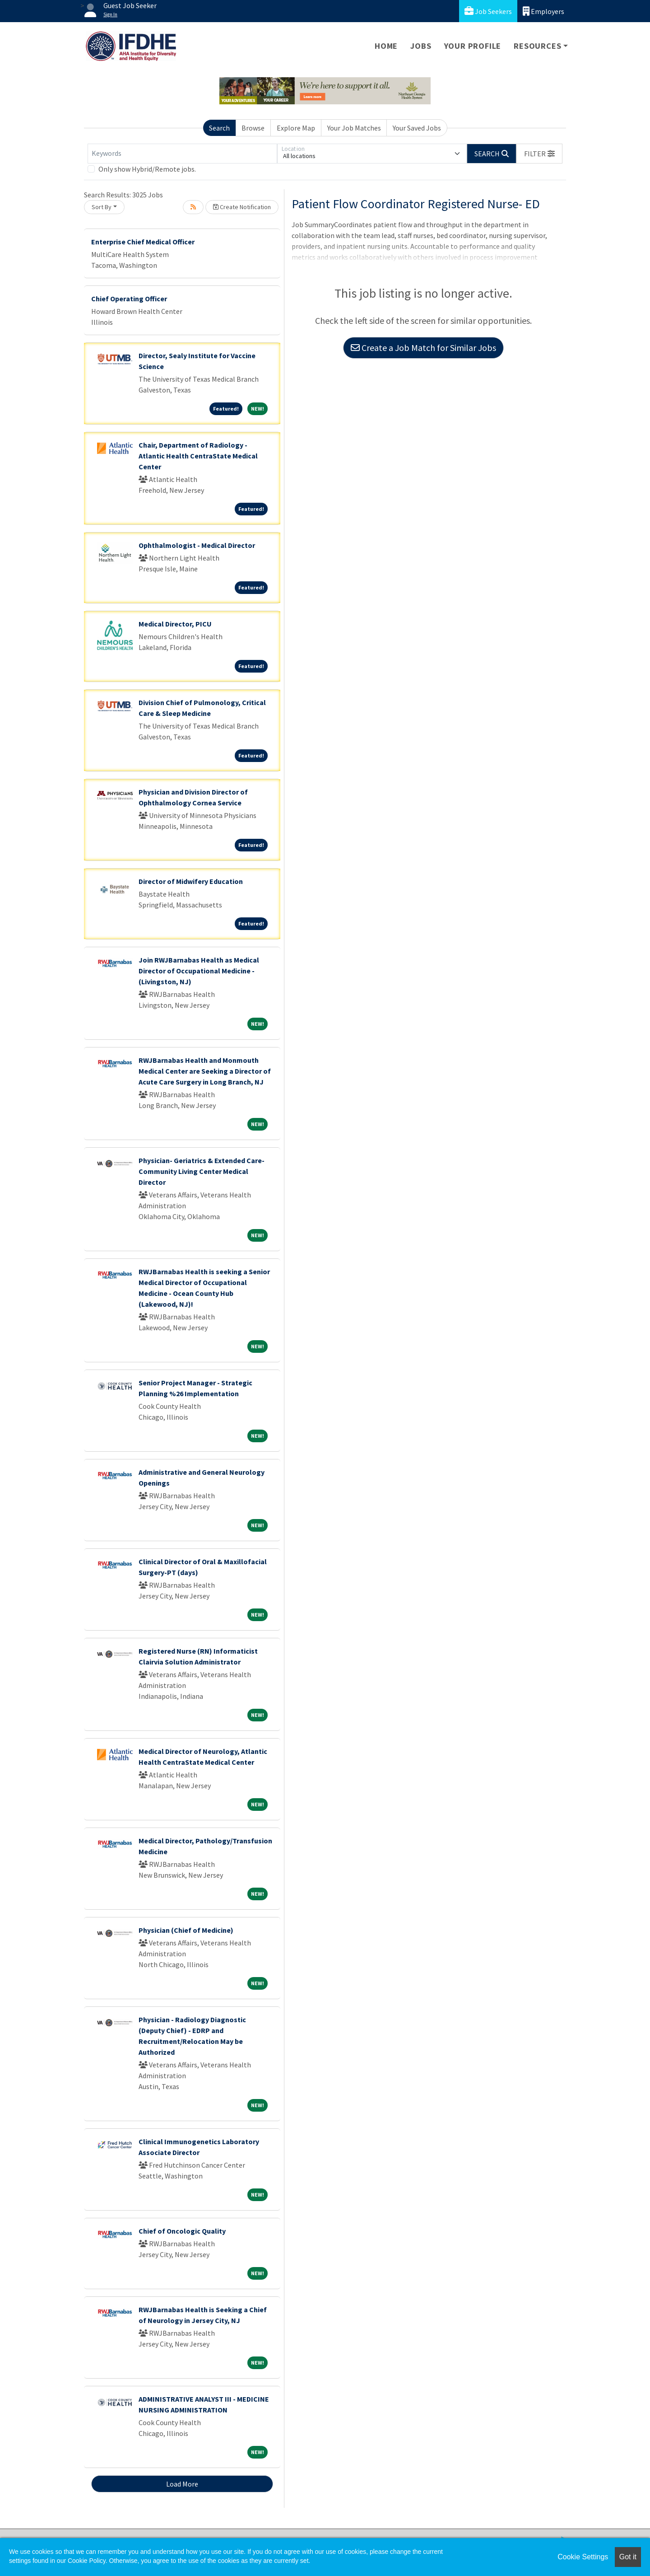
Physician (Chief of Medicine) (186, 1930)
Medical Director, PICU (175, 623)
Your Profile (472, 46)
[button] (539, 154)
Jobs (420, 46)
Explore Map (296, 127)
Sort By (101, 207)
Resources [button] (537, 46)
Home (386, 46)
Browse (253, 127)
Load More (182, 2483)
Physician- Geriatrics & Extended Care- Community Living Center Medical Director (202, 1171)
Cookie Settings (582, 2557)
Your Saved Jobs (417, 127)
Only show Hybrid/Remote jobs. (147, 168)
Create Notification (242, 207)
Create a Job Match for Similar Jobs (423, 347)
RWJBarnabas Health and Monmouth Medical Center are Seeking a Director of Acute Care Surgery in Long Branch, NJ (205, 1071)
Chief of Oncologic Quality (182, 2230)
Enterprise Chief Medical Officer (143, 241)
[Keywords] (182, 154)
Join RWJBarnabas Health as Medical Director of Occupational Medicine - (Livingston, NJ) (199, 970)
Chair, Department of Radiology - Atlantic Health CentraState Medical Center (198, 455)
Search (219, 127)
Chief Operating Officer (129, 298)
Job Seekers (488, 11)
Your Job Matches (354, 127)
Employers (543, 11)
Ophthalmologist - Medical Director (197, 545)
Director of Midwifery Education (191, 881)
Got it (627, 2557)
